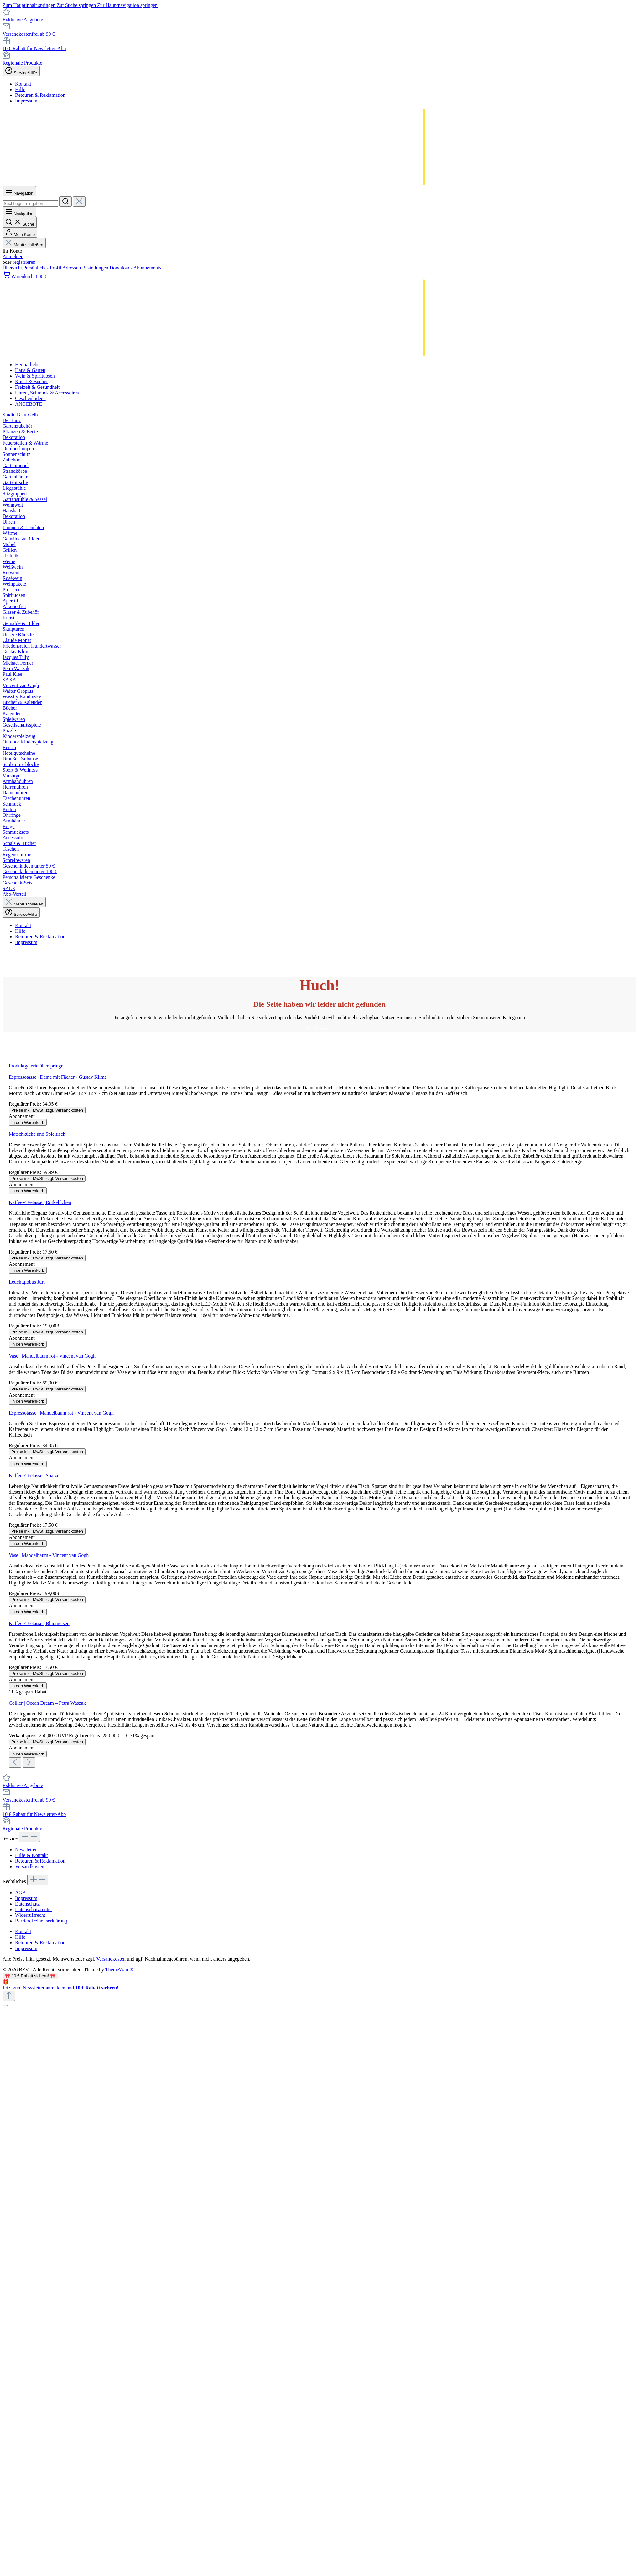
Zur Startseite (319, 1028)
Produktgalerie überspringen (37, 1065)
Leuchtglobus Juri (27, 1282)
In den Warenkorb (27, 1122)
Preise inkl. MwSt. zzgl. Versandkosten (47, 1110)
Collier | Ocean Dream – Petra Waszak (47, 1703)
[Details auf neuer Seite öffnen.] (319, 1985)
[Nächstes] (29, 1762)
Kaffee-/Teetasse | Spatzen (35, 1475)
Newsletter (26, 1849)
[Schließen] (5, 2005)
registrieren (24, 262)
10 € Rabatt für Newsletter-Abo (34, 48)
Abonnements (147, 267)
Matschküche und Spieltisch (37, 1134)
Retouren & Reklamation (40, 95)
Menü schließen (24, 244)
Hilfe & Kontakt (31, 1855)
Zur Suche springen (77, 5)
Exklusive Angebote (23, 19)
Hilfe (20, 89)
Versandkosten (29, 1866)
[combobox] (30, 203)
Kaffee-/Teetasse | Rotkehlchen (40, 1202)
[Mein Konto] (20, 232)
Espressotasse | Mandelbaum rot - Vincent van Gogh (61, 1413)
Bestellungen (96, 267)
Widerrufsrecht (30, 1915)
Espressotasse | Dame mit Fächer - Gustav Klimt (57, 1077)
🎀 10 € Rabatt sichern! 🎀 (30, 1976)
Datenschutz (27, 1903)
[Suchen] (65, 201)
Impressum (26, 100)
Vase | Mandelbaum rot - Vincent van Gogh (52, 1355)
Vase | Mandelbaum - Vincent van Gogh (49, 1555)
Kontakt (23, 83)
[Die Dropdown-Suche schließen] (79, 201)
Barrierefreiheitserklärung (41, 1920)
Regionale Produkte (22, 62)
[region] (319, 1415)
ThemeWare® (119, 1969)
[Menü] (19, 191)
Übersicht (13, 267)
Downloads (121, 267)
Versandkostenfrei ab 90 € (29, 34)
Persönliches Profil (42, 267)
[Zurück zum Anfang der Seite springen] (9, 1996)
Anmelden (13, 256)
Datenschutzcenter (33, 1909)
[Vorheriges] (15, 1762)
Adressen (72, 267)
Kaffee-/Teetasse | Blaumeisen (39, 1623)
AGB (20, 1892)
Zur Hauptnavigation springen (127, 5)
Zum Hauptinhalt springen (30, 5)
